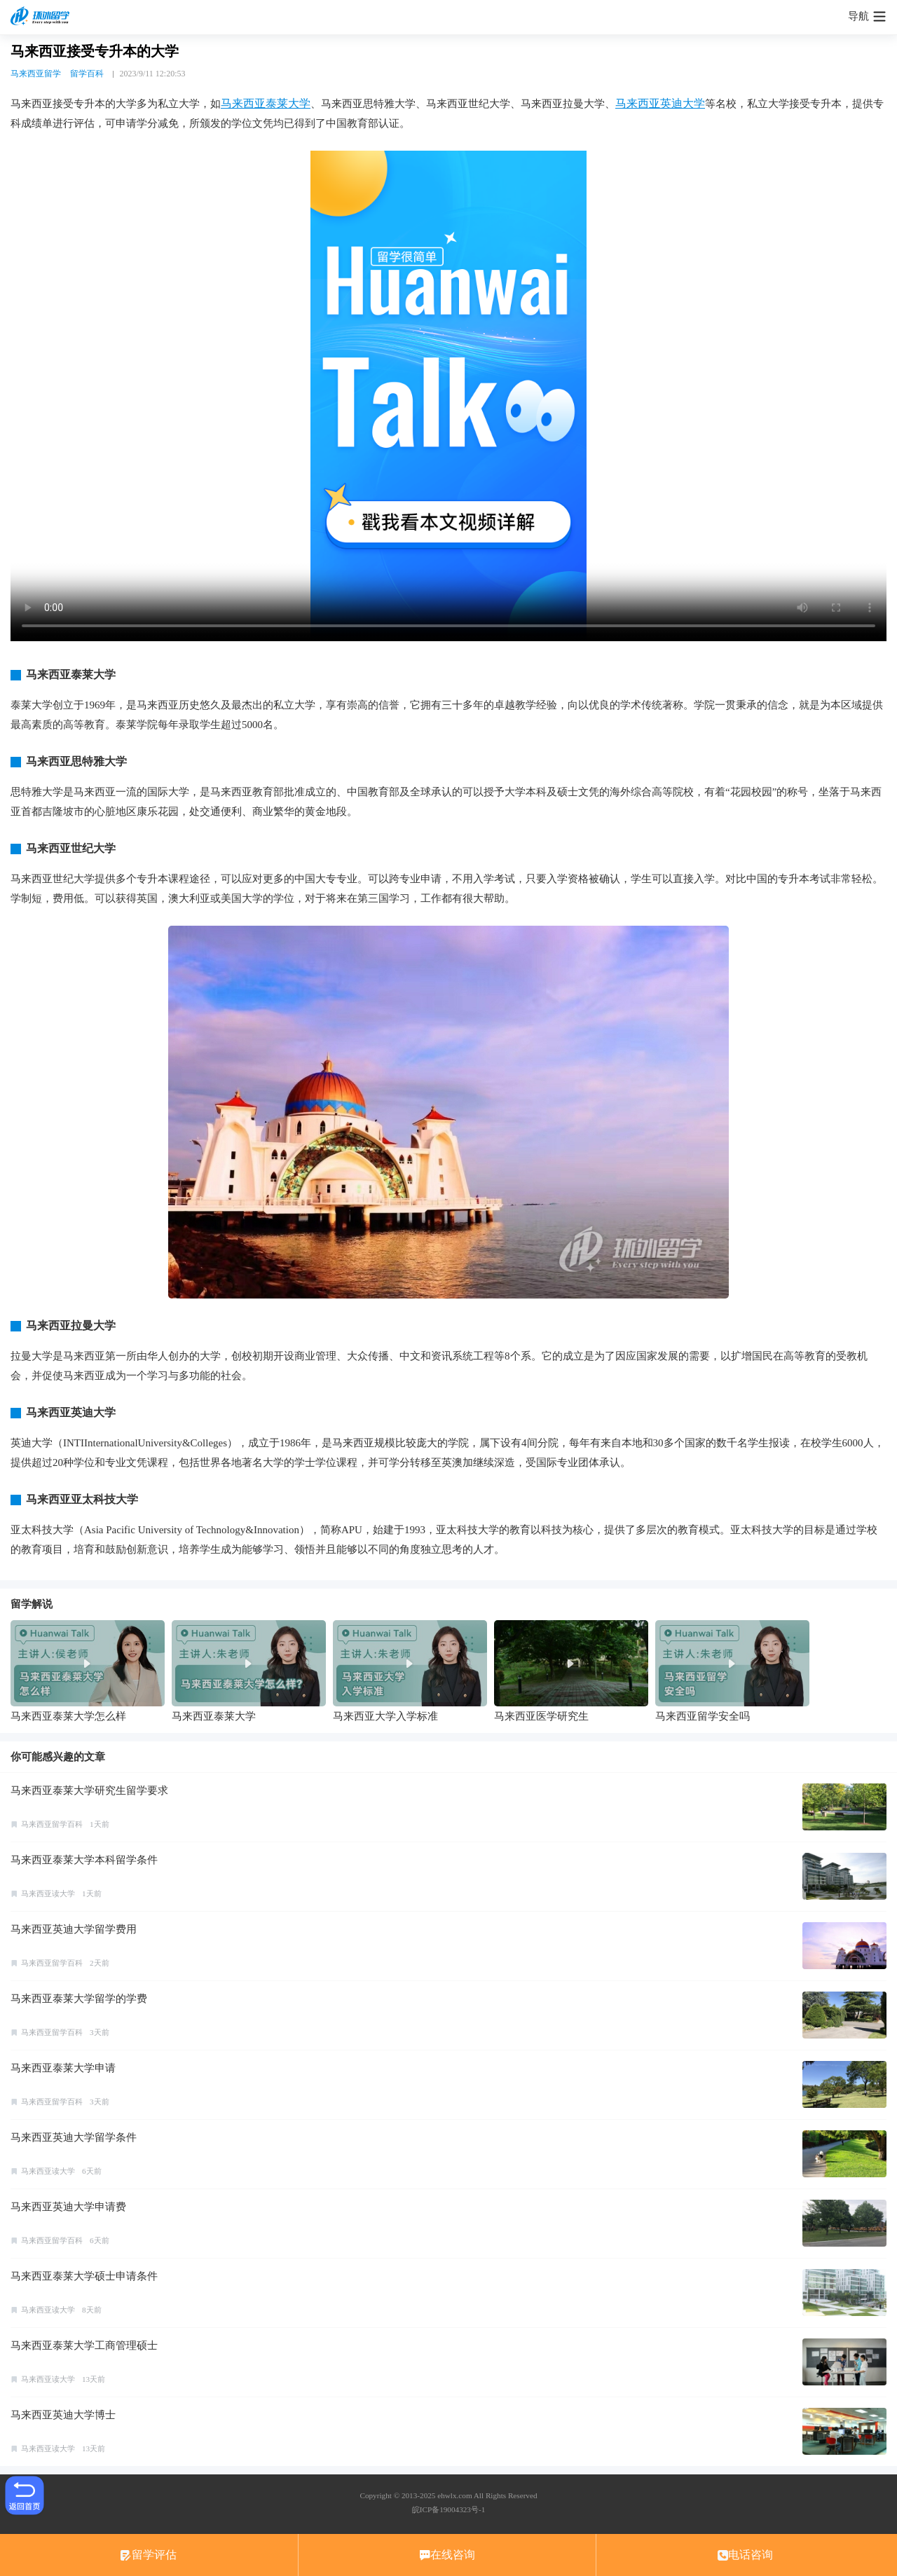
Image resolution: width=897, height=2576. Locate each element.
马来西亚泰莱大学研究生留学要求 (89, 1790)
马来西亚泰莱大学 (265, 103)
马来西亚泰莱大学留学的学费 (79, 1998)
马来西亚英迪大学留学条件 (74, 2137)
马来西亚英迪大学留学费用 (74, 1929)
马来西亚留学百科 (52, 1824)
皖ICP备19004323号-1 (448, 2509)
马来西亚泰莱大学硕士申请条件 (84, 2276)
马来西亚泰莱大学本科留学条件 (84, 1859)
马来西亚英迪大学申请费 (68, 2206)
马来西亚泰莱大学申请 (63, 2068)
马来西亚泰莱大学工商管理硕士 (84, 2345)
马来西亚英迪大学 (660, 103)
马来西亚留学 (36, 73)
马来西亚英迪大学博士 (63, 2414)
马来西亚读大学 (48, 1893)
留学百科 (87, 73)
